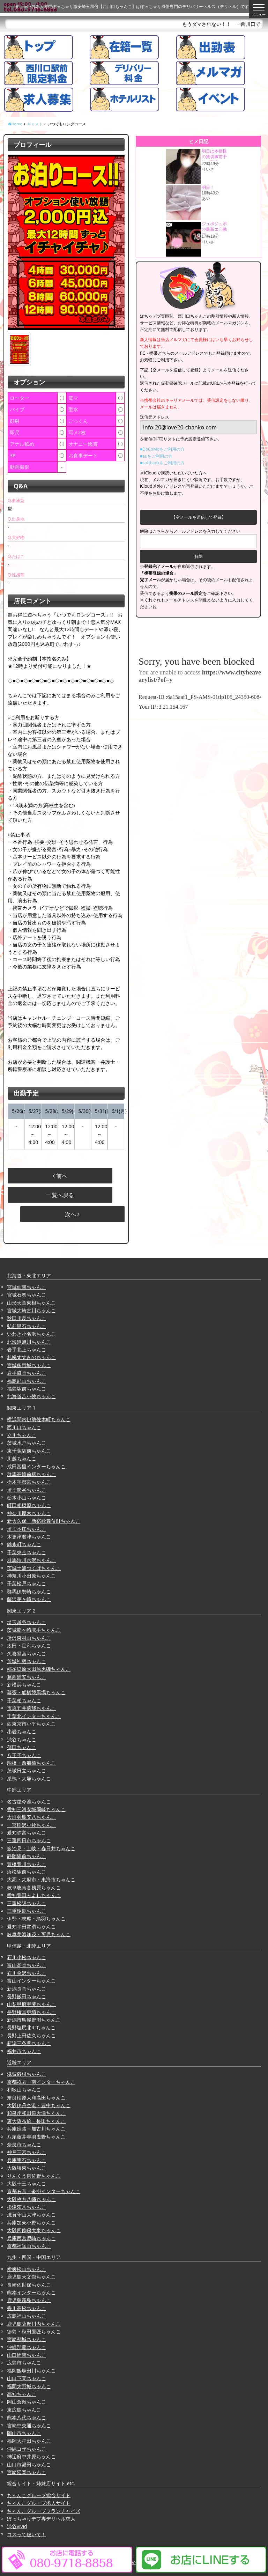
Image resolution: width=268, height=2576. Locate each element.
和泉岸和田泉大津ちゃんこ (36, 2113)
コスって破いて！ (26, 2534)
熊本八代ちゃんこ (26, 2417)
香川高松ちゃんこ (26, 2308)
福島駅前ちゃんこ (26, 1388)
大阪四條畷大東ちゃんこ (34, 2230)
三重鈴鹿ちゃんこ (26, 1910)
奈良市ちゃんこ (24, 2144)
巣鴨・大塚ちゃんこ (29, 1778)
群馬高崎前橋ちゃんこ (31, 1474)
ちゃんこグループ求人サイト (38, 2503)
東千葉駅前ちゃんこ (29, 1450)
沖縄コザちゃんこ (26, 2448)
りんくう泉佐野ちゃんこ (34, 2175)
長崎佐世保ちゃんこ (29, 2284)
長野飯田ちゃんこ (26, 1996)
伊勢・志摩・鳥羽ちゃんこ (36, 1918)
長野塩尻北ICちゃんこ (31, 2027)
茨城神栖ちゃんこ (26, 1661)
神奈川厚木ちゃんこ (29, 1513)
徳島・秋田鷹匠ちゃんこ (34, 2331)
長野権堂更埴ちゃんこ (31, 2012)
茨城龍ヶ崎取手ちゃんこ (34, 1629)
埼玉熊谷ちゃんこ (26, 1489)
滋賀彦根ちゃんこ (26, 2074)
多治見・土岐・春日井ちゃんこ (41, 1848)
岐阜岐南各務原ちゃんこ (34, 1887)
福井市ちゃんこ (24, 2051)
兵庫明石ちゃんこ (26, 2160)
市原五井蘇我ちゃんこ (31, 1708)
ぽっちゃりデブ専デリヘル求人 (41, 2518)
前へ (60, 1176)
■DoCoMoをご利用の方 (162, 449)
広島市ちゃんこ (24, 2362)
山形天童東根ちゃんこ (31, 1302)
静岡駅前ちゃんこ (26, 1856)
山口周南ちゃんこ (26, 2355)
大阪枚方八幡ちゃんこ (31, 2199)
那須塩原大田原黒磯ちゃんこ (38, 1669)
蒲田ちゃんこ (21, 1747)
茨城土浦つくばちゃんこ (34, 1568)
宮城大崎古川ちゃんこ (31, 1310)
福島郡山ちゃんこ (26, 1381)
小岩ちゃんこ (21, 1731)
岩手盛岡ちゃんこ (26, 1373)
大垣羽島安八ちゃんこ (31, 1817)
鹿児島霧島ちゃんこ (29, 2300)
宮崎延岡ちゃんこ (26, 2472)
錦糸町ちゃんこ (24, 1544)
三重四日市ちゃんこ (29, 1840)
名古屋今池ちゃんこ (29, 1801)
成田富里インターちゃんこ (36, 1466)
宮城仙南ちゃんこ (26, 1287)
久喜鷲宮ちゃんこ (26, 1653)
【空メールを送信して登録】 (198, 517)
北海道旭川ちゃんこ (29, 1341)
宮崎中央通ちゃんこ (29, 2425)
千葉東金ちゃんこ (26, 1552)
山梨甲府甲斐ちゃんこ (31, 2004)
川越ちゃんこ (21, 1458)
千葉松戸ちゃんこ (26, 1583)
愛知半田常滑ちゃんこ (31, 1926)
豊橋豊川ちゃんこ (26, 1864)
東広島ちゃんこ (24, 2409)
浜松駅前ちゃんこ (26, 1871)
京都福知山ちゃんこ (29, 2246)
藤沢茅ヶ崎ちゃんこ (29, 1599)
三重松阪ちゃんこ (26, 1903)
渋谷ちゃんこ (21, 1739)
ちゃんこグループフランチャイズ (43, 2511)
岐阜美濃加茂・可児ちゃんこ (38, 1934)
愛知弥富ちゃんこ (26, 1832)
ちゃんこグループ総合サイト (38, 2495)
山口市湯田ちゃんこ (29, 2464)
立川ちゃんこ (21, 1435)
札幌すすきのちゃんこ (31, 1357)
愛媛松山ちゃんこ (26, 2269)
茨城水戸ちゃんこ (26, 1442)
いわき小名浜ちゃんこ (31, 1333)
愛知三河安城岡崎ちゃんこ (36, 1809)
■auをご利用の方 (156, 456)
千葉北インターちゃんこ (34, 1716)
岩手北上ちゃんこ (26, 1349)
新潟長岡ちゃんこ (26, 1988)
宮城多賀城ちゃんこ (29, 1365)
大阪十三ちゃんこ (26, 2183)
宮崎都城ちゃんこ (26, 2339)
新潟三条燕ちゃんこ (29, 2043)
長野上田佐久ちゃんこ (31, 2035)
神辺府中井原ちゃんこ (31, 2456)
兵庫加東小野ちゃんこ (31, 2222)
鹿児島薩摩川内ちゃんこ (34, 2323)
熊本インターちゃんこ (31, 2292)
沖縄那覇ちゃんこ (26, 2347)
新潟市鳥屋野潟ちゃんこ (34, 2019)
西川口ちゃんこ (24, 1427)
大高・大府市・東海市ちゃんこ (41, 1879)
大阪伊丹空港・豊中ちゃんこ (38, 2105)
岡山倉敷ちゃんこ (26, 2401)
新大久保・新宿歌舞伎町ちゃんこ (43, 1521)
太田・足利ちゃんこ (29, 1645)
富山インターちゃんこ (31, 1980)
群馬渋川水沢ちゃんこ (31, 1560)
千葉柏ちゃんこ (24, 1700)
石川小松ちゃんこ (26, 1957)
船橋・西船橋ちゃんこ (31, 1762)
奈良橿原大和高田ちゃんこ (36, 2097)
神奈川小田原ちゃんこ (31, 1575)
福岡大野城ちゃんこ (29, 2386)
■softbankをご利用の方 (162, 463)
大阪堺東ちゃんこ (26, 2167)
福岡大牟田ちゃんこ (29, 2440)
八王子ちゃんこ (24, 1755)
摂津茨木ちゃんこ (26, 2207)
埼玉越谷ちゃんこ (26, 1622)
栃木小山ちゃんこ (26, 1497)
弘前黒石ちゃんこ (26, 1326)
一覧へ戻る (60, 1195)
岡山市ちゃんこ (24, 2433)
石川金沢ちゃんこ (26, 1973)
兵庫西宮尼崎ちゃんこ (31, 2238)
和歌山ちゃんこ (24, 2089)
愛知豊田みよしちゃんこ (34, 1895)
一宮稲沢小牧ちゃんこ (31, 1825)
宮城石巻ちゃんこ (26, 1294)
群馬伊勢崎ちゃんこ (29, 1591)
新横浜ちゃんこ (24, 1684)
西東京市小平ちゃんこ (31, 1723)
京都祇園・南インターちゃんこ (41, 2082)
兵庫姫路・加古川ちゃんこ (36, 2128)
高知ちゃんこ (21, 2394)
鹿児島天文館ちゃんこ (31, 2276)
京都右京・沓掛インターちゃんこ (43, 2191)
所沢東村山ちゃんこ (29, 1637)
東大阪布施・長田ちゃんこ (36, 2121)
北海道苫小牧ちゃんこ (31, 1396)
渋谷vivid (17, 2526)
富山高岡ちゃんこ (26, 1965)
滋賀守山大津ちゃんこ (31, 2214)
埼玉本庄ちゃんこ (26, 1529)
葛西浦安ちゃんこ (26, 1677)
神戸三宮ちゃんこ (26, 2152)
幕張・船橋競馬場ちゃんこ (36, 1692)
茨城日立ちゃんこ (26, 1770)
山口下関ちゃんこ (26, 2378)
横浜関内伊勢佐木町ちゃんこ (38, 1419)
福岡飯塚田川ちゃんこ (31, 2370)
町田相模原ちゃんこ (29, 1505)
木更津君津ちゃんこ (29, 1536)
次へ (72, 1214)
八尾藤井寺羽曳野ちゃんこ (36, 2136)
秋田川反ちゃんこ (26, 1318)
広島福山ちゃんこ (26, 2315)
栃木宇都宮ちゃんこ (29, 1481)
